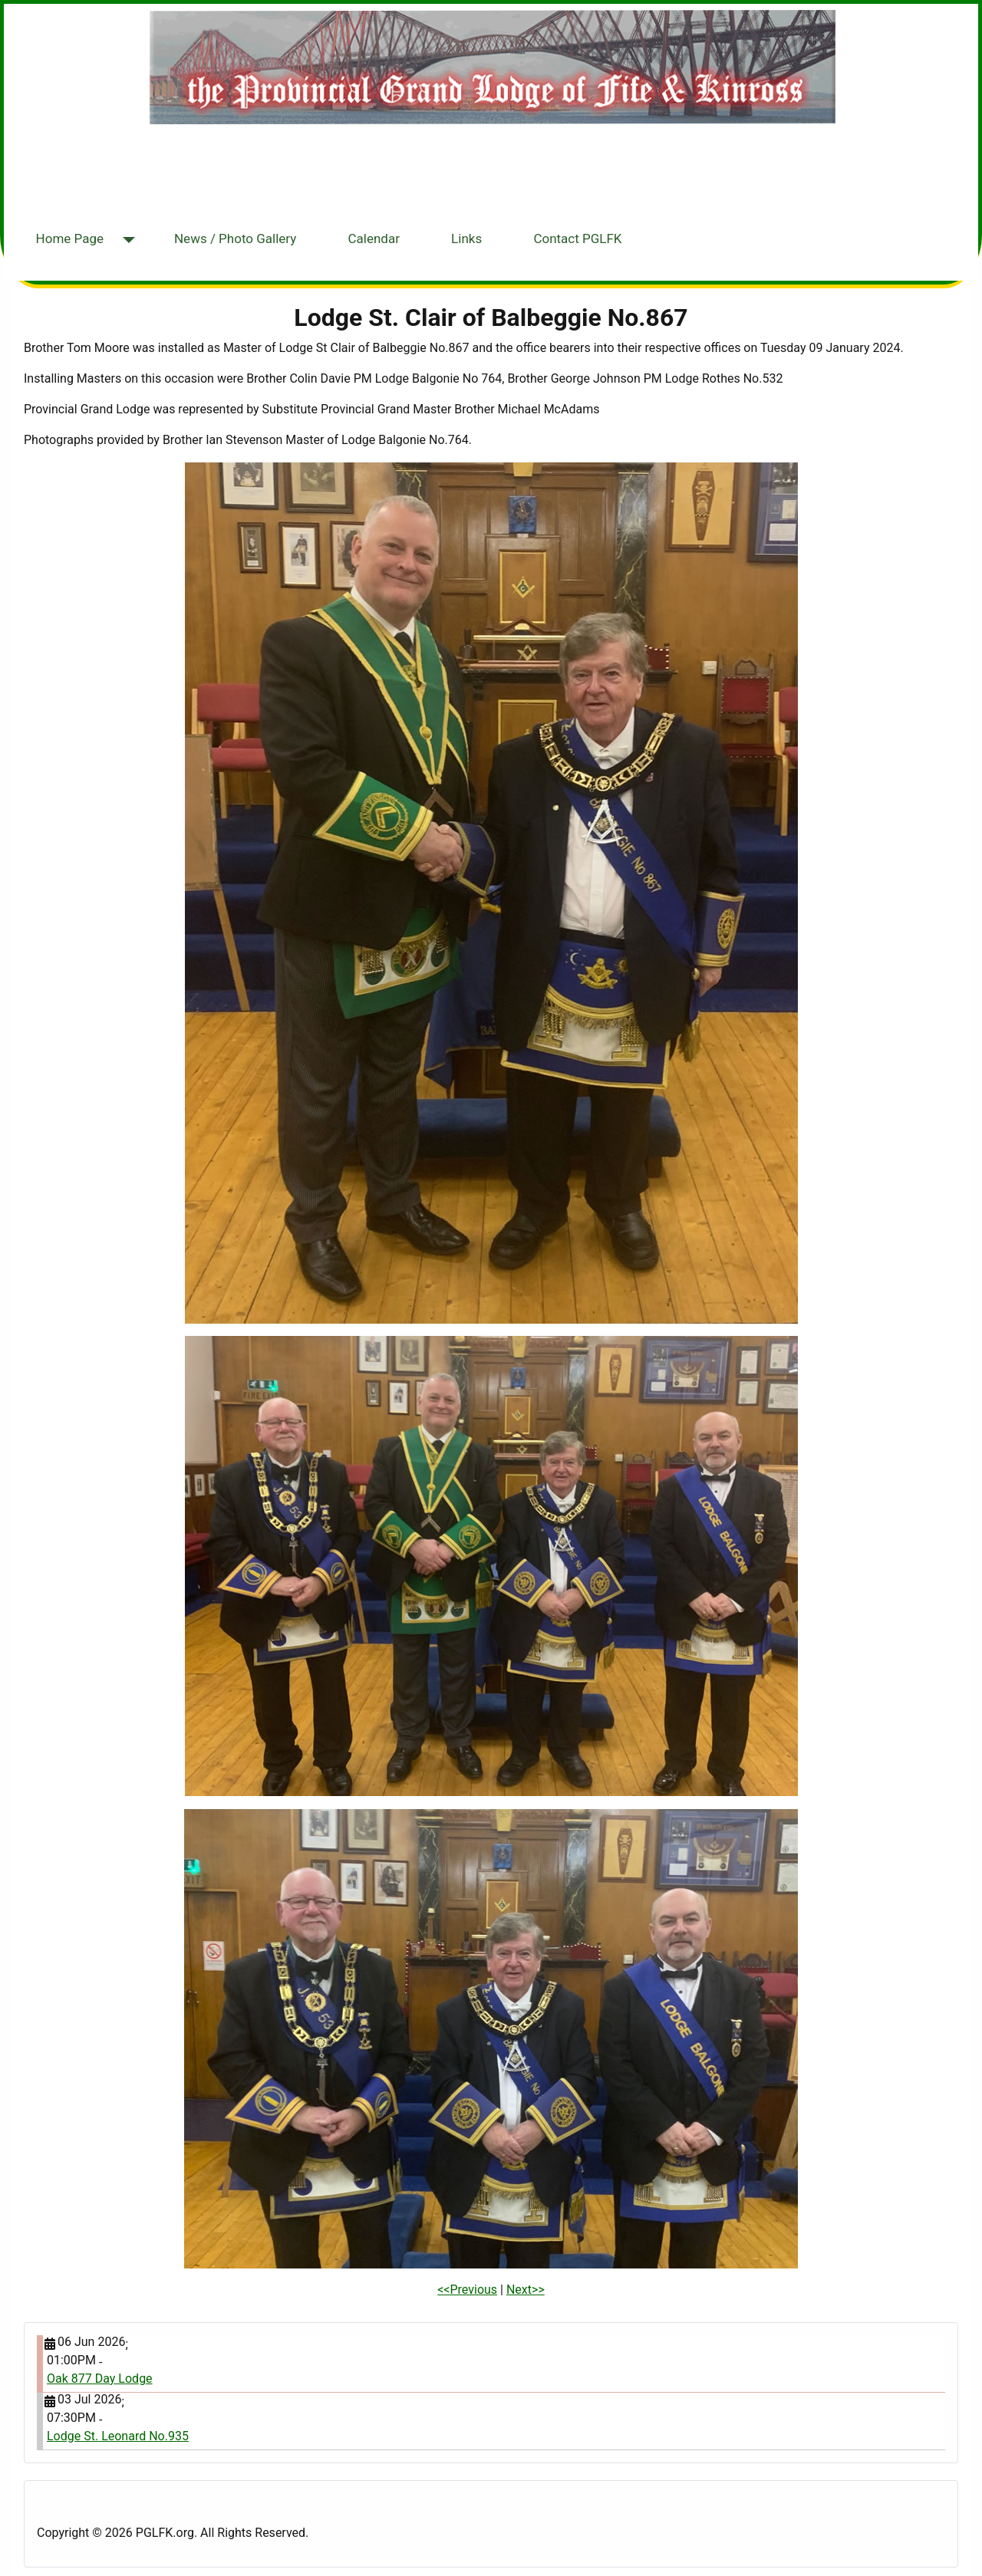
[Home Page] (125, 240)
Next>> (525, 2289)
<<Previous (467, 2289)
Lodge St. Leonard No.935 (118, 2436)
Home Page (70, 238)
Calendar (373, 238)
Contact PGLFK (577, 238)
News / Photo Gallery (235, 238)
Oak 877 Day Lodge (100, 2378)
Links (466, 238)
